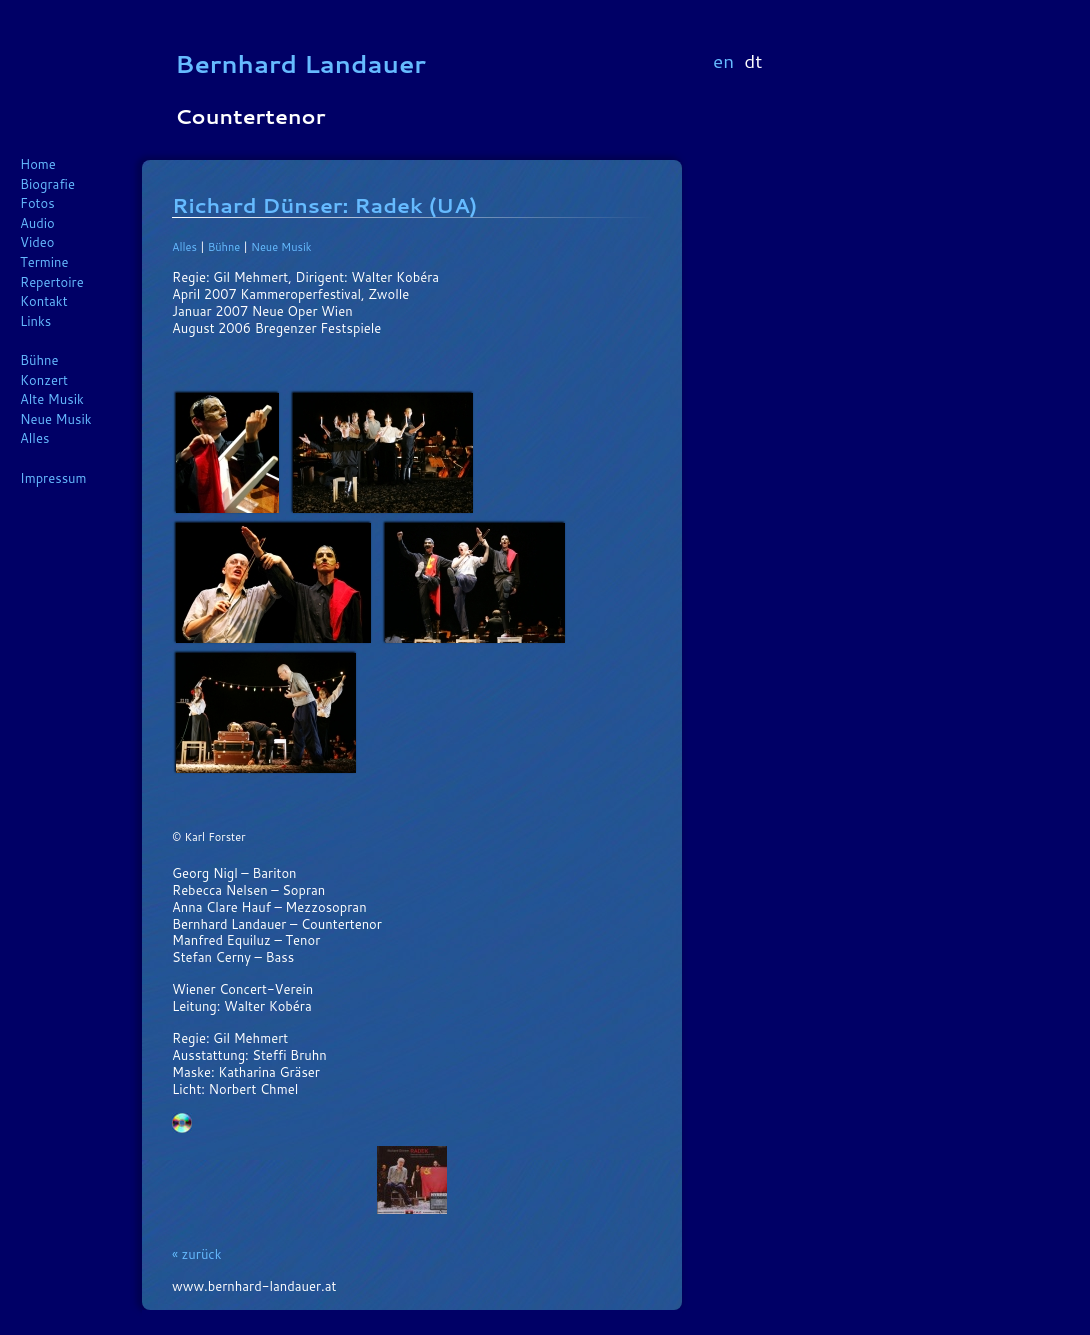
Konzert (44, 380)
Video (37, 242)
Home (38, 164)
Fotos (37, 203)
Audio (37, 223)
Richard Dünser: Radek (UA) (324, 205)
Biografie (47, 184)
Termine (44, 262)
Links (35, 321)
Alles (34, 438)
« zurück (197, 1254)
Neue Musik (56, 419)
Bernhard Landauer (300, 63)
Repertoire (52, 282)
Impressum (53, 478)
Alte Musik (52, 399)
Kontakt (44, 301)
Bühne (39, 360)
